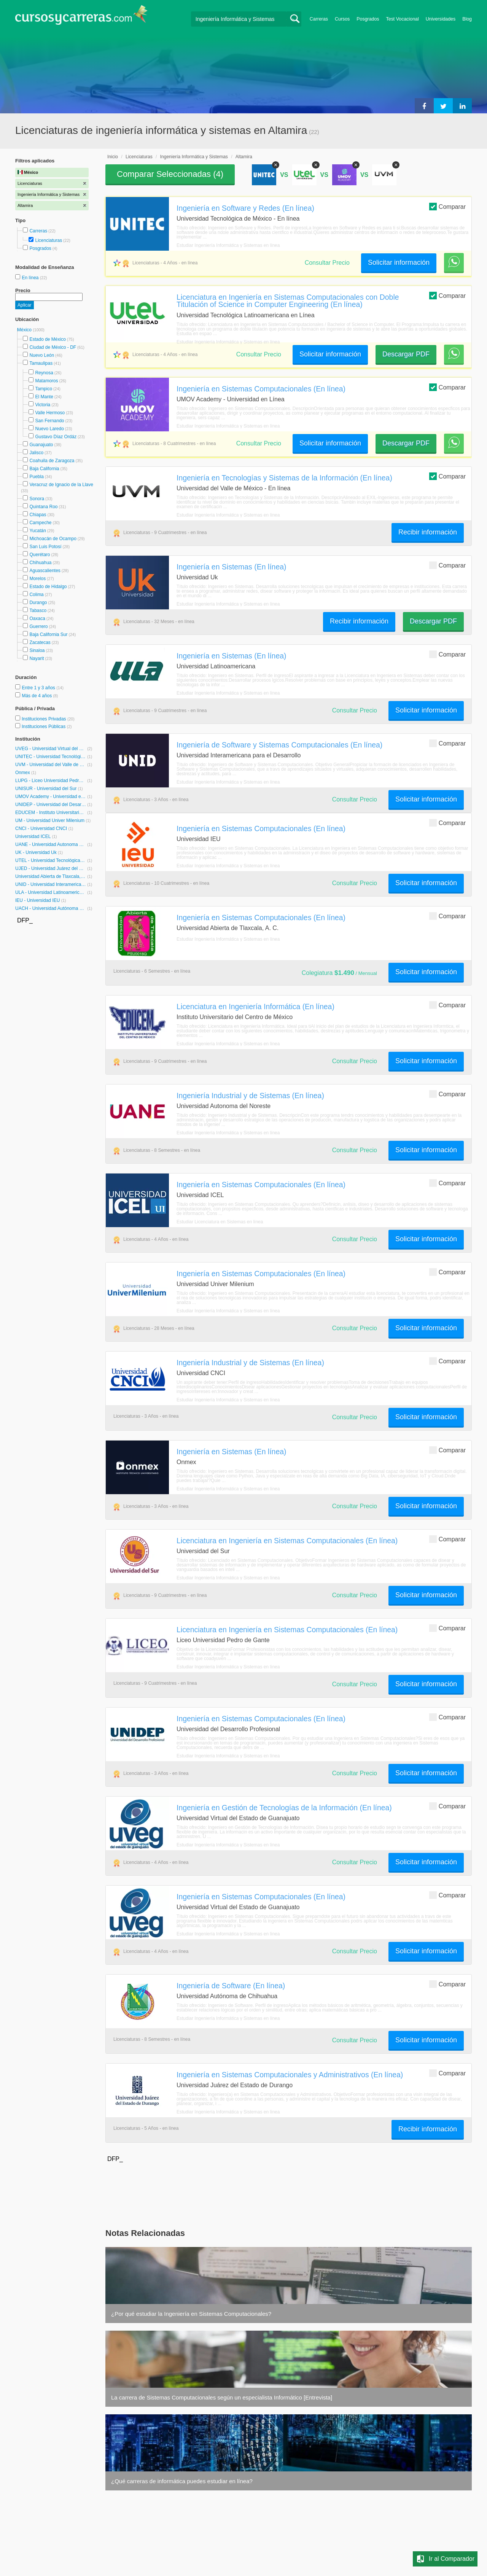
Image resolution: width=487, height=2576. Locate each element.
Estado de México (47, 339)
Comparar (447, 206)
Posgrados (367, 19)
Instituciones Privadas (48, 719)
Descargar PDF (406, 354)
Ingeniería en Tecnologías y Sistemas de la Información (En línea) (284, 478)
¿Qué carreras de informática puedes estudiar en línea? (182, 2481)
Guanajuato (41, 444)
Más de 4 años (37, 695)
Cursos (342, 19)
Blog (467, 19)
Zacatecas (39, 642)
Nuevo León (41, 355)
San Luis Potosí (45, 546)
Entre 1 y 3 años (39, 687)
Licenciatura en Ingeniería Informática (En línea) (255, 1006)
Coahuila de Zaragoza (51, 460)
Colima (36, 594)
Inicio (112, 156)
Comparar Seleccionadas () (170, 174)
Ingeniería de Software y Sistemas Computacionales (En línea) (279, 745)
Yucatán (37, 530)
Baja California (44, 468)
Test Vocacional (402, 19)
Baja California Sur (48, 634)
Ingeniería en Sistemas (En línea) (231, 567)
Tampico (43, 388)
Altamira (244, 156)
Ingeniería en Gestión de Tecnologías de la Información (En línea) (284, 1807)
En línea (31, 277)
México (25, 329)
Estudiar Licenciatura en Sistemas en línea (220, 1221)
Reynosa (44, 372)
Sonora (36, 498)
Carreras (319, 19)
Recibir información (427, 532)
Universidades (441, 19)
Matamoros (46, 380)
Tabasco (37, 610)
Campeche (40, 522)
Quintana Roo (43, 506)
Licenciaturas (48, 240)
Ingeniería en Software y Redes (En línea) (245, 208)
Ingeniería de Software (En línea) (231, 1985)
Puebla (36, 476)
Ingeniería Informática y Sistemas (194, 156)
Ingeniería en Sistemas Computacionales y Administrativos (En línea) (290, 2074)
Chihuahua (40, 562)
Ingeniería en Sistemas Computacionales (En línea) (261, 389)
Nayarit (36, 658)
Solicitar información (399, 262)
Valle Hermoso (50, 412)
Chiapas (37, 514)
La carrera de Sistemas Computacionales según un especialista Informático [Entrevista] (221, 2397)
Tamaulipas (41, 363)
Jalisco (36, 452)
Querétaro (39, 554)
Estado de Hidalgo (48, 586)
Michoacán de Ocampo (52, 538)
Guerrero (38, 626)
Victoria (42, 404)
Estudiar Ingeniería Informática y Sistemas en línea (228, 245)
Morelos (37, 578)
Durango (38, 602)
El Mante (44, 396)
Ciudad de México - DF (52, 347)
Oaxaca (37, 618)
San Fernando (49, 420)
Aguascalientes (44, 570)
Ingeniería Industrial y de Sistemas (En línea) (250, 1095)
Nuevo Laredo (49, 428)
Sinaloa (37, 650)
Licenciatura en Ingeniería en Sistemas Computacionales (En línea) (287, 1540)
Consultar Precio (327, 262)
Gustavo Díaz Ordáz (55, 436)
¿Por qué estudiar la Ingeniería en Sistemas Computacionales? (191, 2313)
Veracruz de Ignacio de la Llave (61, 484)
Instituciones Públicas (47, 726)
